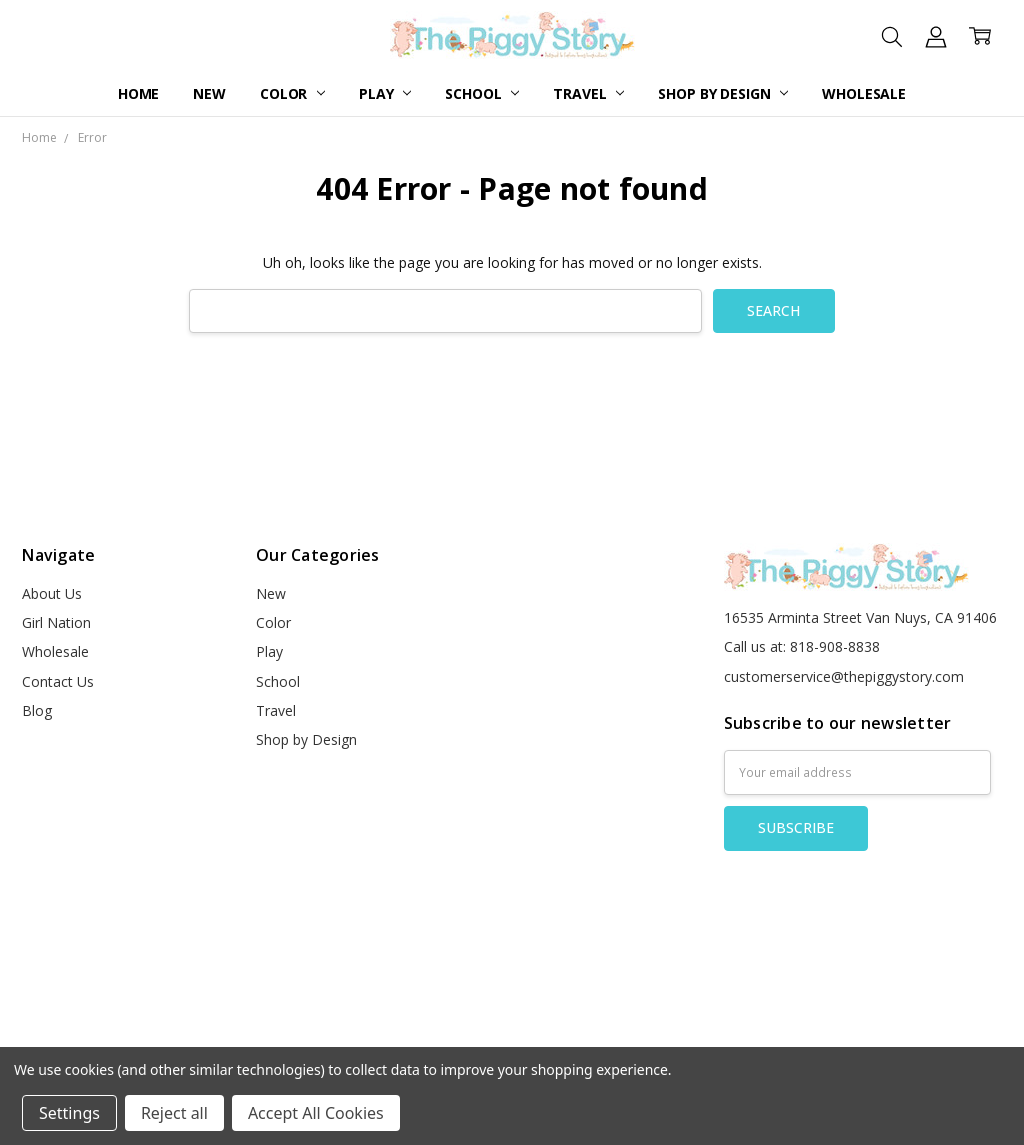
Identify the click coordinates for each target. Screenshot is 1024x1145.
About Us (52, 593)
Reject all (174, 1113)
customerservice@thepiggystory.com (844, 676)
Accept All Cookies (316, 1113)
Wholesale (864, 93)
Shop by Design (723, 93)
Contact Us (58, 681)
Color (292, 93)
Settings (69, 1113)
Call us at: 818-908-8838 (802, 646)
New (209, 93)
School (482, 93)
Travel (588, 93)
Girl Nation (56, 622)
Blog (37, 710)
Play (385, 93)
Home (138, 93)
